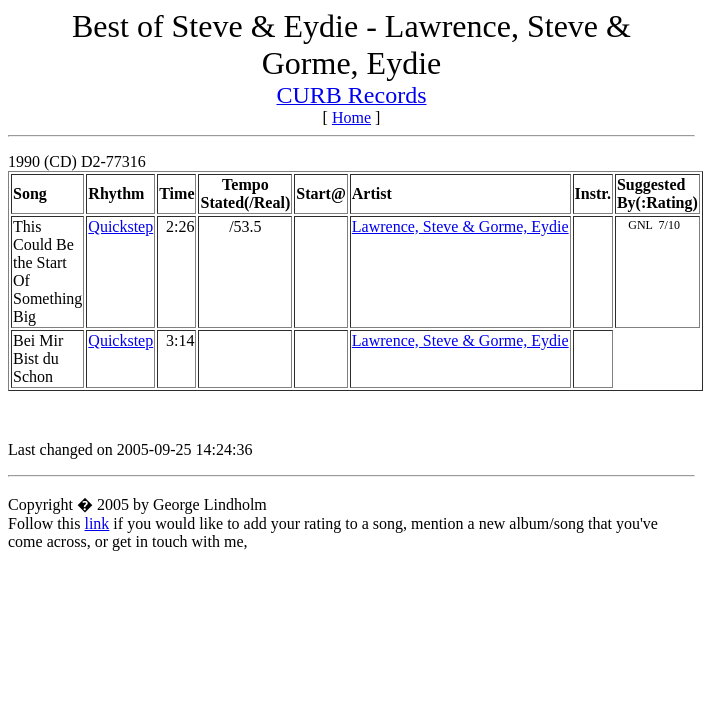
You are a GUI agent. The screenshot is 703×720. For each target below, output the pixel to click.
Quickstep (120, 226)
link (96, 523)
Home (351, 117)
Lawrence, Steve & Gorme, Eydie (460, 226)
